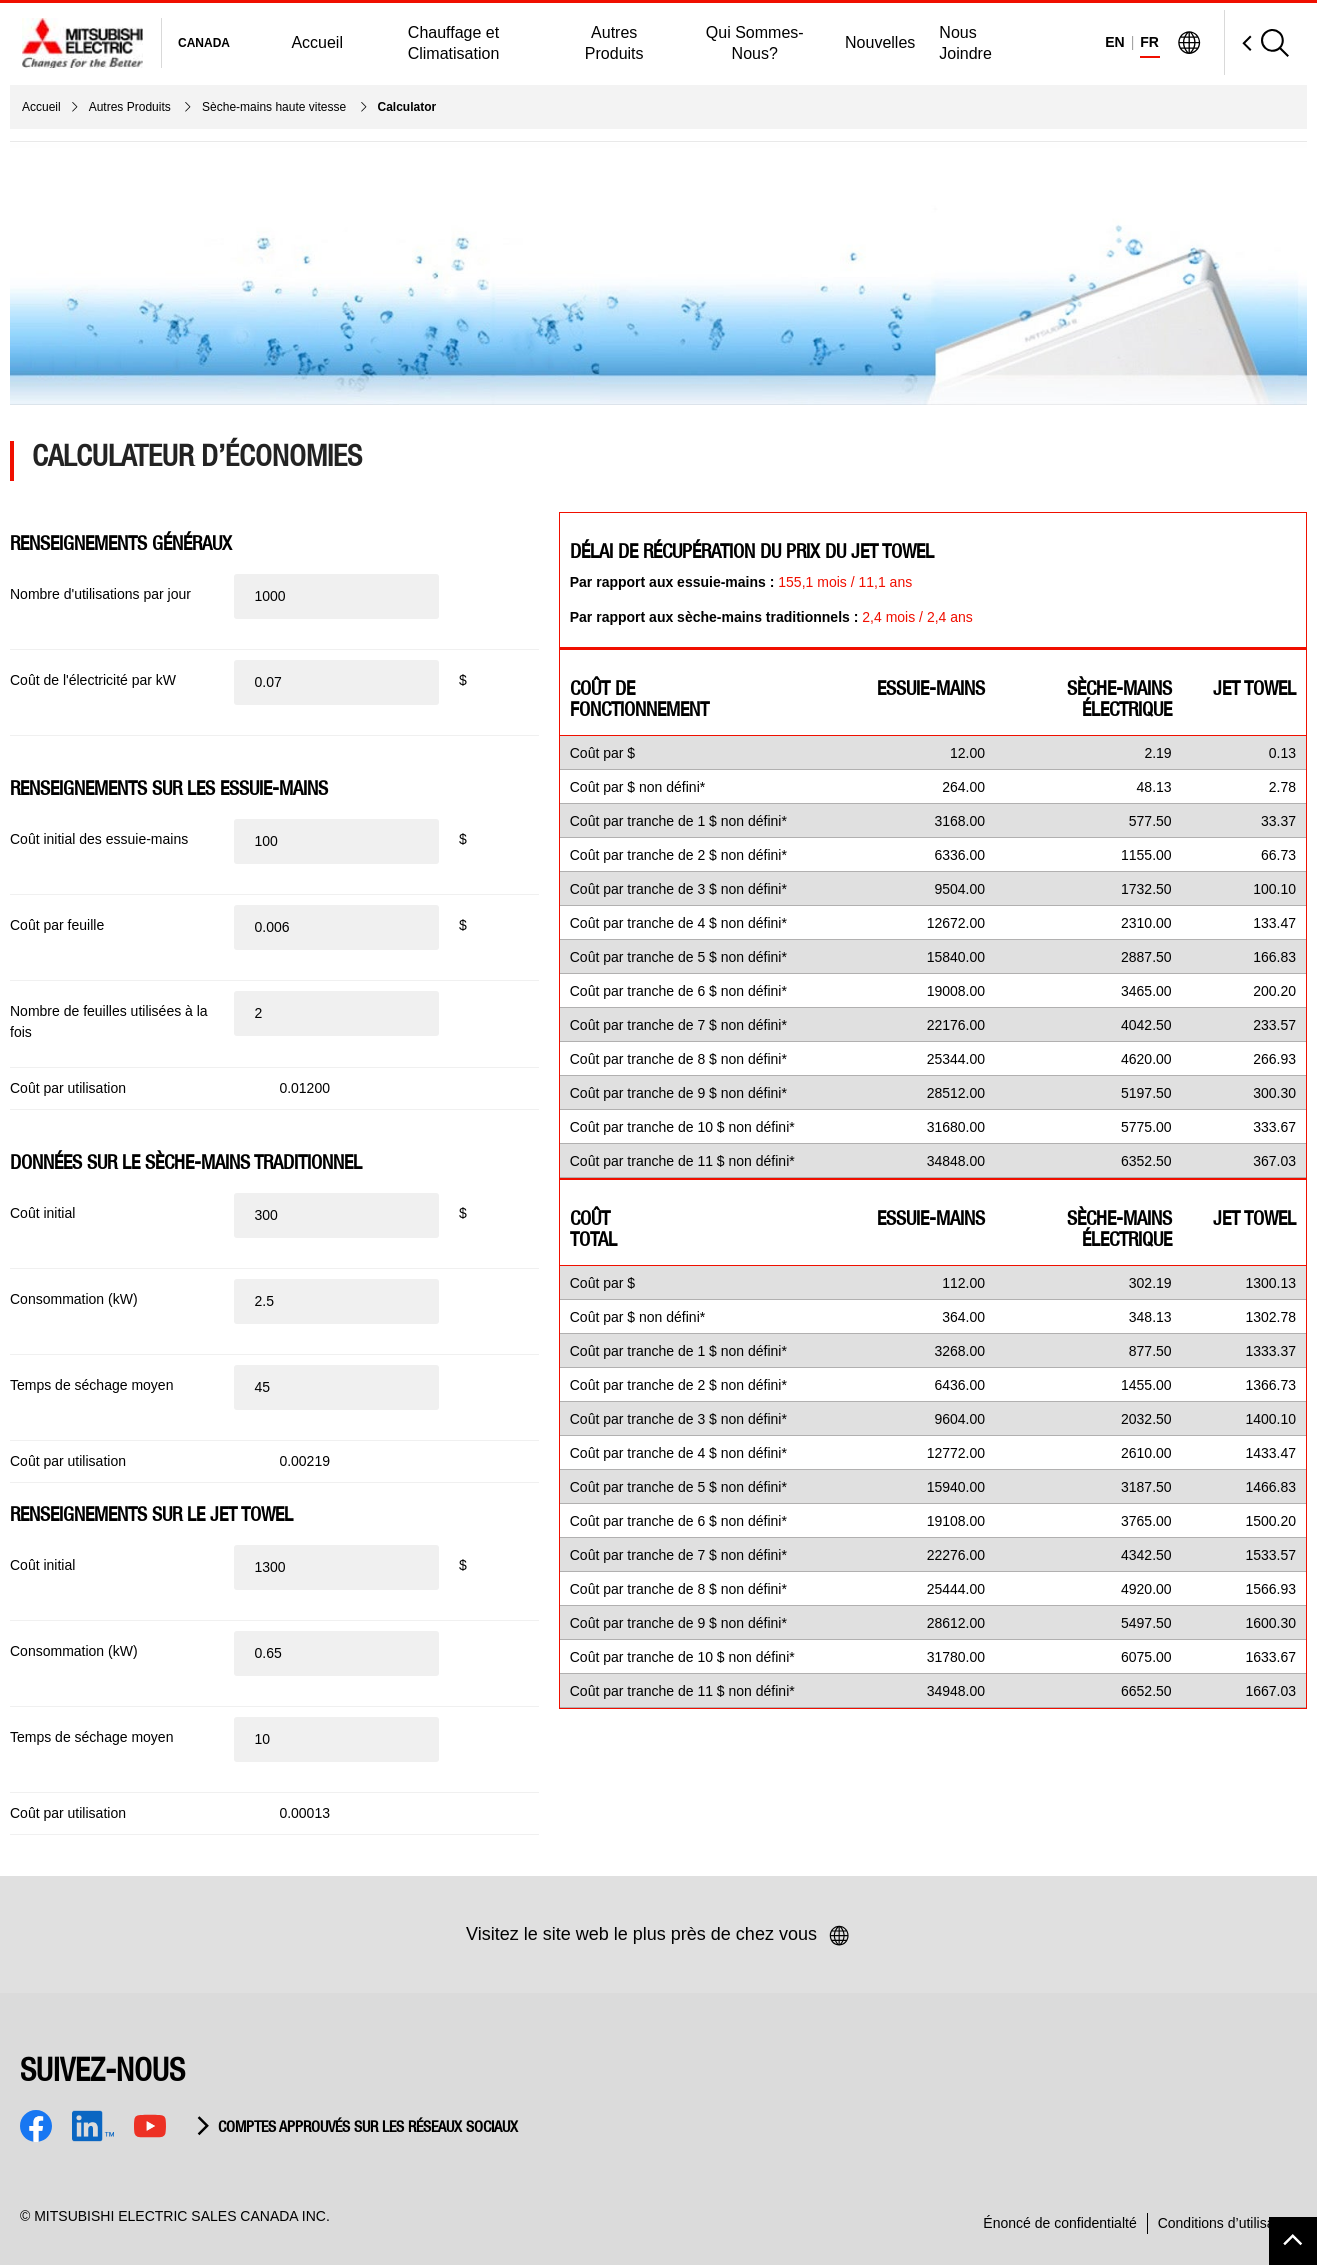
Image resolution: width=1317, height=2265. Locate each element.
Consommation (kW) (74, 1299)
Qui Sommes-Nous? (755, 43)
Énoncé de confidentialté (1059, 2223)
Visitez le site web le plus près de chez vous (658, 1936)
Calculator (407, 107)
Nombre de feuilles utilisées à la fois (109, 1021)
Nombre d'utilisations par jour (100, 594)
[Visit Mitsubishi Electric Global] (1189, 43)
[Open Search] (1256, 42)
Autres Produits (614, 43)
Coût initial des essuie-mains (99, 839)
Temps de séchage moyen (91, 1385)
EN (1114, 42)
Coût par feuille (57, 925)
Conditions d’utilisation (1227, 2223)
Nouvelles (880, 42)
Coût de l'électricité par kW (93, 680)
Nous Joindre (965, 43)
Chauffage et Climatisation (454, 43)
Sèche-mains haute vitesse (275, 107)
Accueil (317, 42)
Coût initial (42, 1213)
